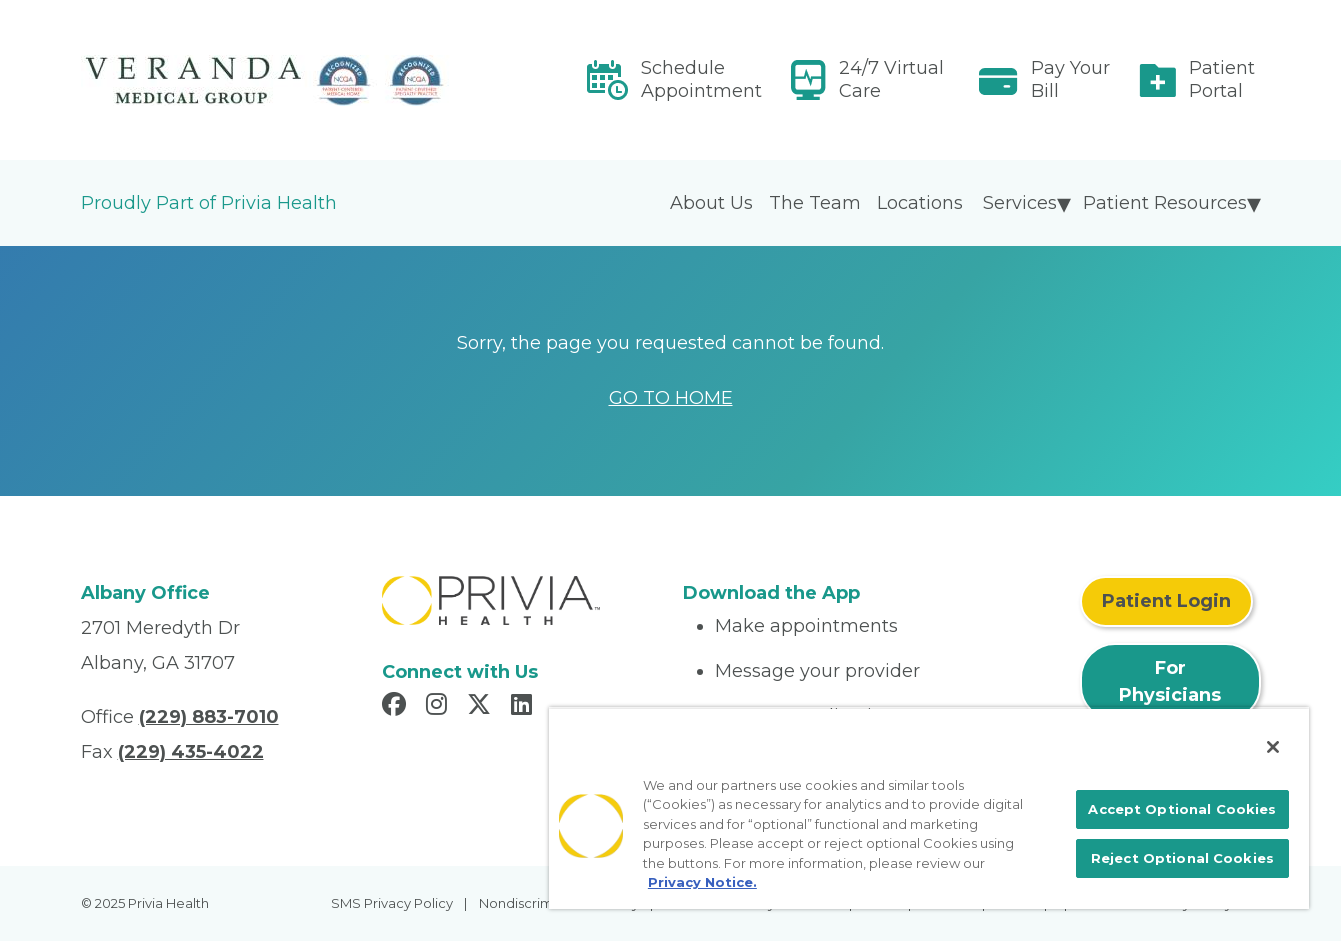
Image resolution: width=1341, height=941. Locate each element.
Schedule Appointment (701, 79)
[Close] (1273, 747)
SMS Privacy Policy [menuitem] (392, 903)
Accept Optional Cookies (1182, 809)
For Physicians (1170, 681)
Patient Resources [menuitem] (1165, 203)
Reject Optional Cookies (1182, 858)
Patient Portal (1222, 79)
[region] (929, 808)
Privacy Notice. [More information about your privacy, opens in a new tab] (702, 882)
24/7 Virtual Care (891, 79)
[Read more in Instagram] (439, 707)
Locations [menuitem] (920, 203)
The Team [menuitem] (815, 203)
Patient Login (1166, 601)
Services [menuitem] (1020, 203)
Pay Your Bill (1070, 79)
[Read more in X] (482, 707)
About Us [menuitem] (711, 203)
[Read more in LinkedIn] (524, 707)
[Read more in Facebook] (397, 707)
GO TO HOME (671, 398)
